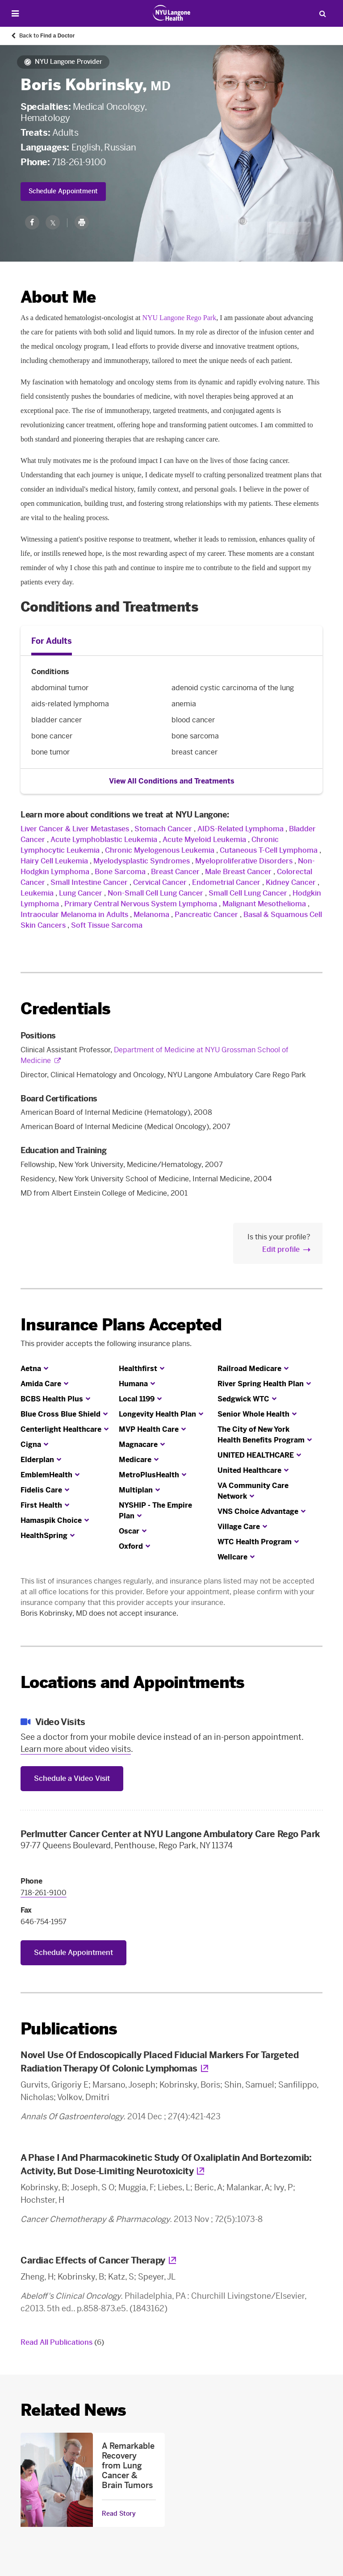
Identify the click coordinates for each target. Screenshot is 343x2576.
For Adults (51, 641)
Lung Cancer (80, 893)
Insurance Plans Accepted (121, 1324)
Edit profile (281, 1249)
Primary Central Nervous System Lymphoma (140, 904)
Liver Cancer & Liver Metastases (75, 829)
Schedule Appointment (63, 191)
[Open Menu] (15, 13)
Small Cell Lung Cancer (248, 893)
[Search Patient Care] (322, 13)
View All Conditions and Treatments (171, 781)
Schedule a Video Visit (72, 1778)
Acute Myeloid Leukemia (204, 839)
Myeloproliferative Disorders (244, 861)
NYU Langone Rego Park (179, 317)
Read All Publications (62, 2342)
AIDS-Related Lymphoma (240, 829)
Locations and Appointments (132, 1682)
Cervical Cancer (160, 882)
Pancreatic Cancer (206, 914)
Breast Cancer (175, 871)
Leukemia (37, 893)
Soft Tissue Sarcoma (106, 925)
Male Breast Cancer (238, 871)
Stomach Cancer (163, 829)
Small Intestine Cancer (89, 882)
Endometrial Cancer (226, 882)
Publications (69, 2028)
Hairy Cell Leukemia (54, 861)
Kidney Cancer (291, 882)
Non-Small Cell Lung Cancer (155, 893)
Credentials (65, 1008)
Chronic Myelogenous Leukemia (159, 850)
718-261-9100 (78, 162)
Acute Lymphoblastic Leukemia (103, 839)
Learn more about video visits (76, 1749)
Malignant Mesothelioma (264, 904)
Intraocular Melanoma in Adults (74, 914)
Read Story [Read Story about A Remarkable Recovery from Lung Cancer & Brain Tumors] (119, 2514)
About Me (58, 297)
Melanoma (151, 914)
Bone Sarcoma (120, 871)
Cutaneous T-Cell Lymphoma (269, 850)
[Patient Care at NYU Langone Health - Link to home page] (172, 13)
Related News (73, 2410)
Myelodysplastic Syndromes (141, 861)
